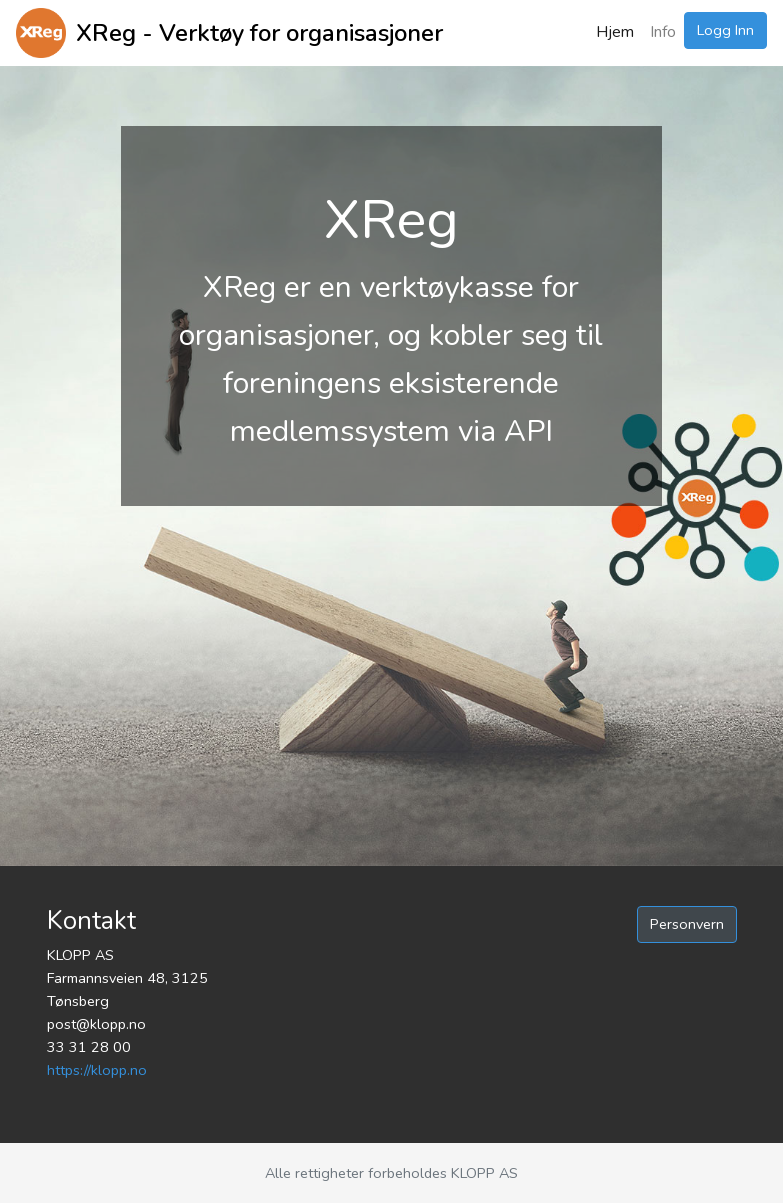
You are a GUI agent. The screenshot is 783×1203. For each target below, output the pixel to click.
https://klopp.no (97, 1070)
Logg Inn (725, 30)
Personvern (687, 924)
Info (663, 32)
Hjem (615, 32)
